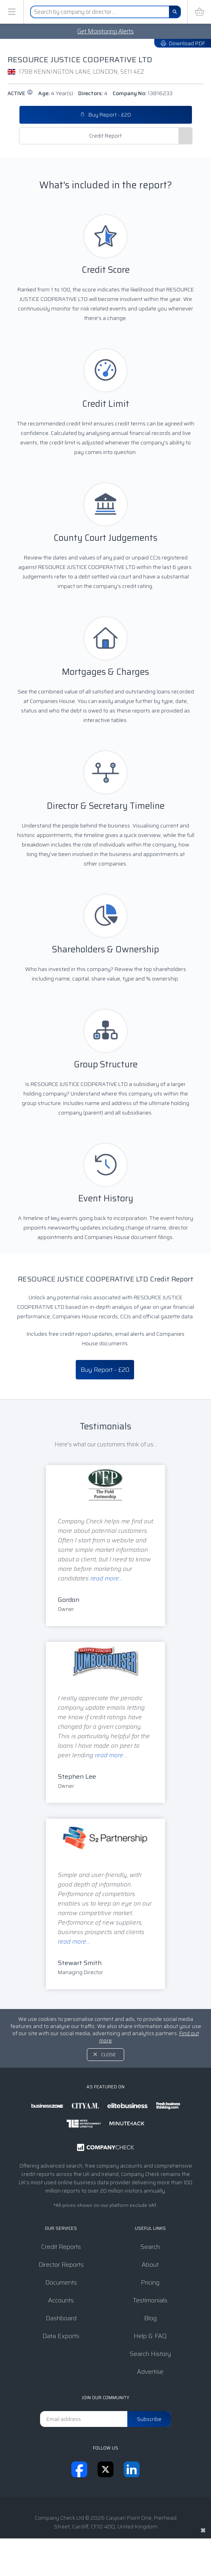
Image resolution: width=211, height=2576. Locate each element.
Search (150, 2247)
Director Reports (61, 2265)
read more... (106, 1578)
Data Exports (60, 2336)
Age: (55, 93)
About (150, 2265)
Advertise (150, 2372)
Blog (150, 2318)
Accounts (61, 2300)
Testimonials (150, 2300)
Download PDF (182, 43)
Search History (150, 2354)
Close (108, 2054)
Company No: (143, 93)
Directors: (92, 93)
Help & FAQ (150, 2336)
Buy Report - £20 (105, 115)
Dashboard (61, 2318)
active (20, 93)
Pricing (150, 2282)
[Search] (175, 12)
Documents (61, 2282)
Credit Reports (61, 2247)
